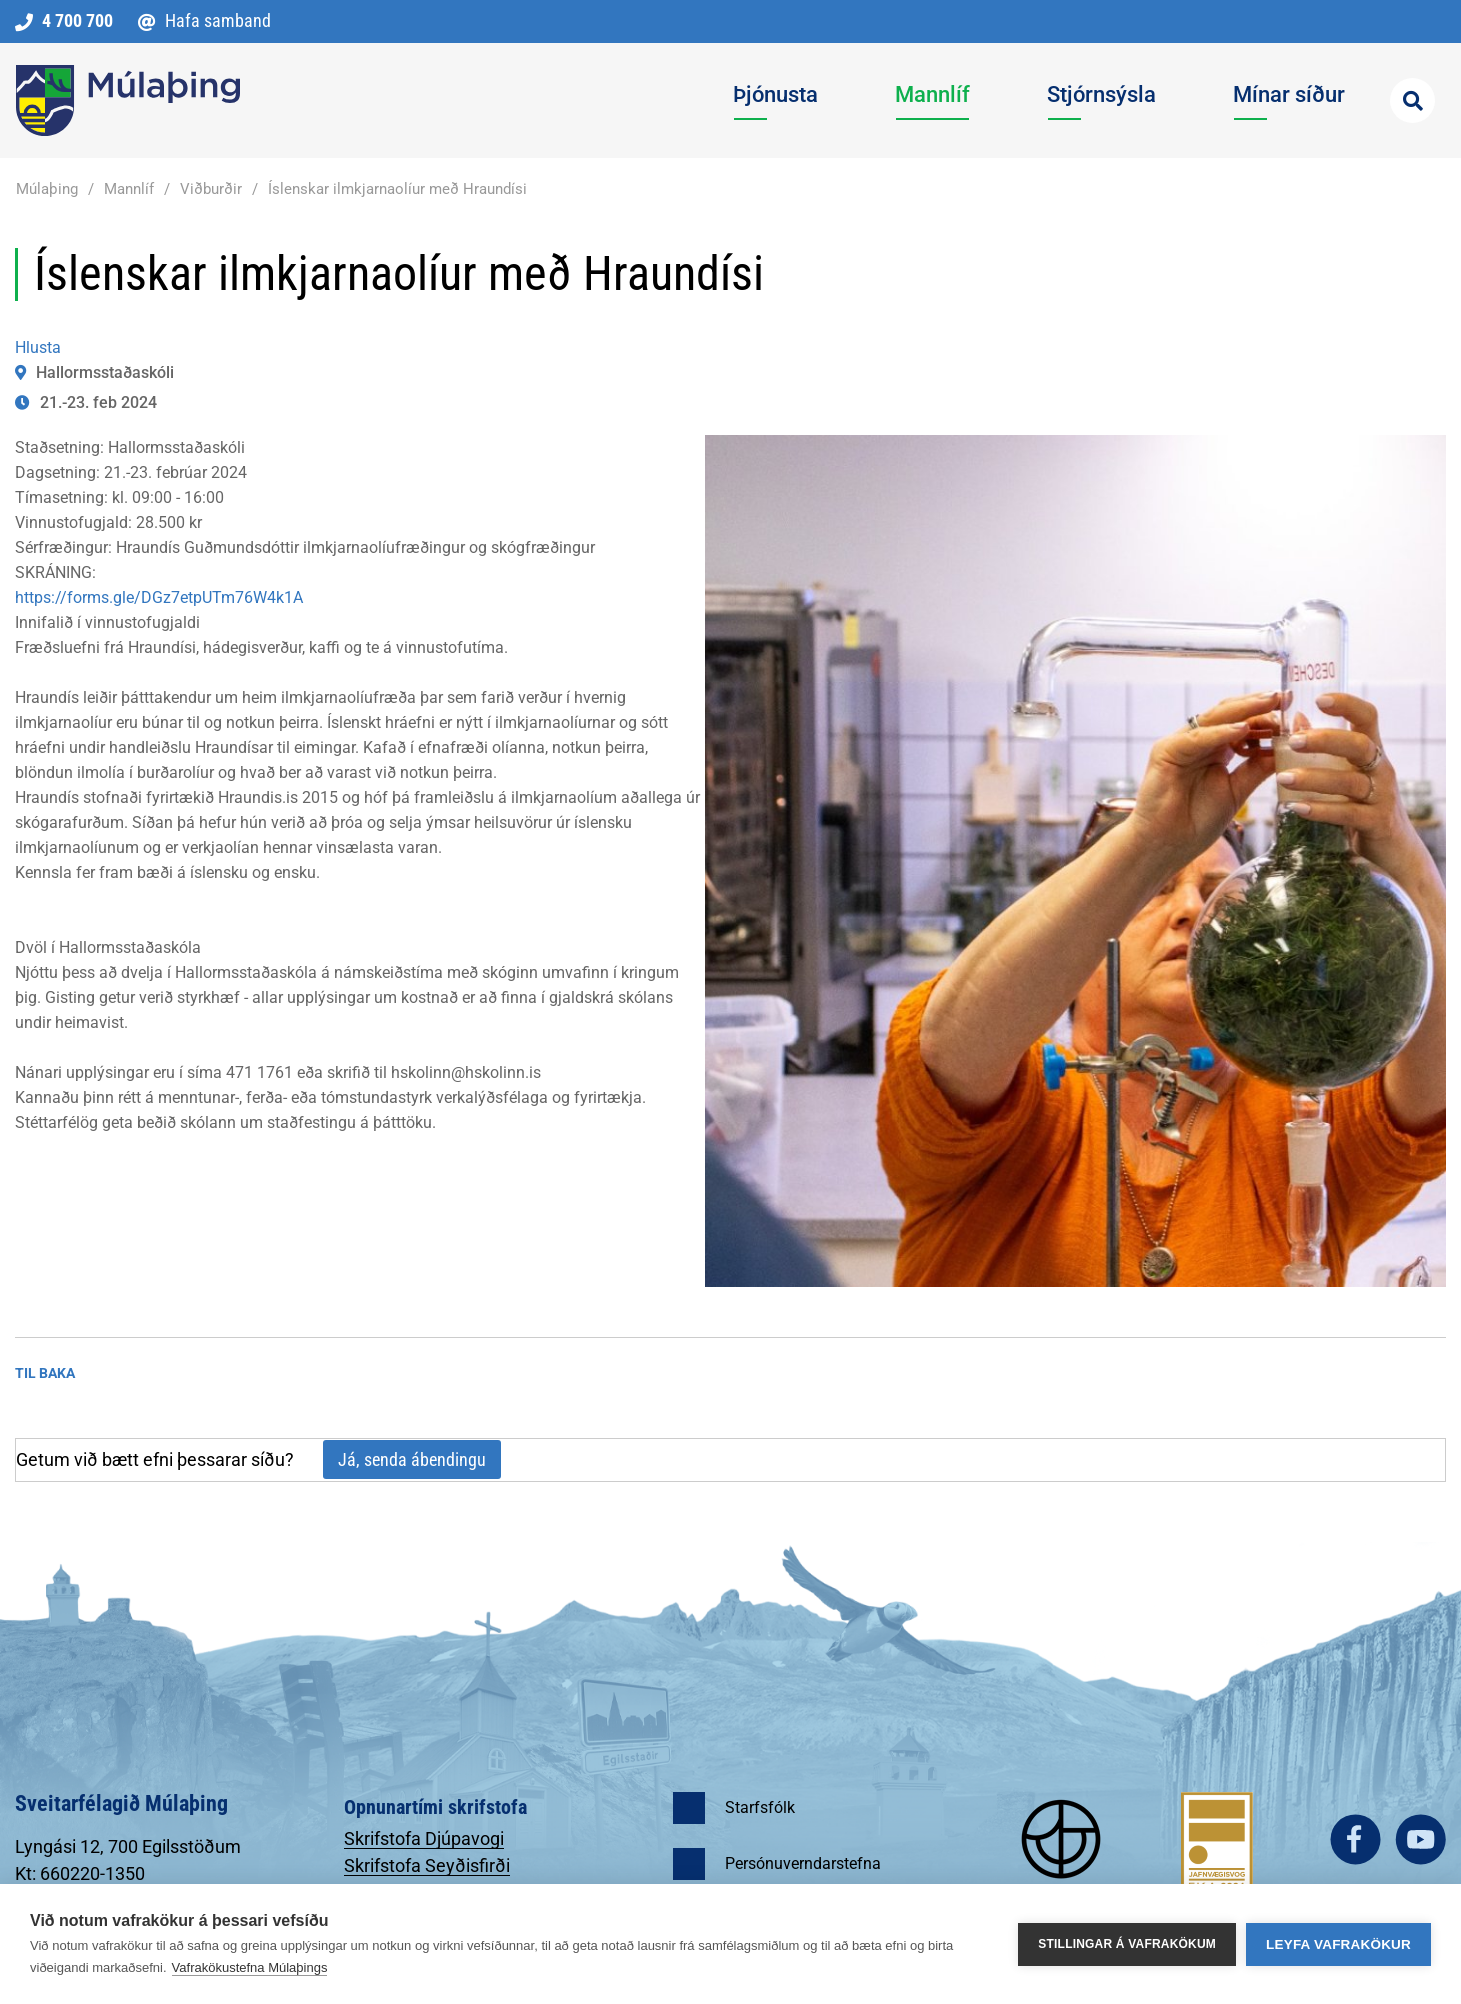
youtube (1420, 1839)
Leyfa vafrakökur (1338, 1944)
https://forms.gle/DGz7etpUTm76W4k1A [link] (159, 597)
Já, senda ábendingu (412, 1459)
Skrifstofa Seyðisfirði (427, 1865)
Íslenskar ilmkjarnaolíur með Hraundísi (397, 189)
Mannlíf (129, 189)
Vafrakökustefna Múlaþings (250, 1967)
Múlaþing (47, 189)
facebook (1355, 1839)
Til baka (45, 1373)
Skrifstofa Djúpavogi (424, 1838)
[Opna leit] (1412, 100)
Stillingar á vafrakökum (1127, 1944)
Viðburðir (211, 189)
